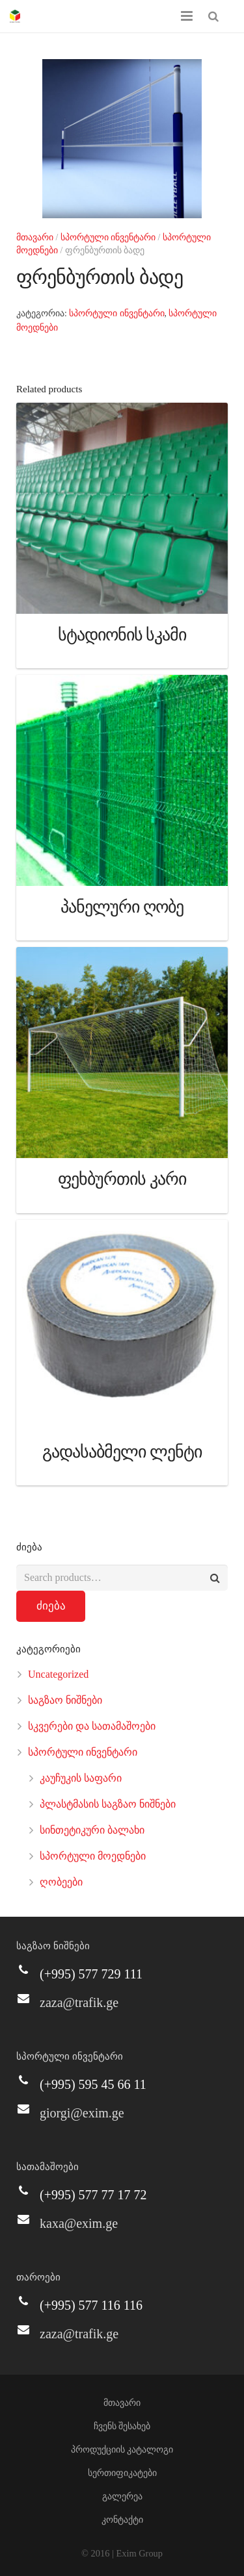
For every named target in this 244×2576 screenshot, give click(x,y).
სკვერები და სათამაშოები (92, 1726)
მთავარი (34, 237)
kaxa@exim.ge (79, 2223)
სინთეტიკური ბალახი (92, 1830)
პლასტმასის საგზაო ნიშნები (108, 1804)
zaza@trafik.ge (79, 2002)
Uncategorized (58, 1674)
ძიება (51, 1606)
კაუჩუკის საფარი (81, 1778)
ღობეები (61, 1882)
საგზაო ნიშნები (65, 1700)
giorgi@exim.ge (82, 2113)
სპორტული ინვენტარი (108, 237)
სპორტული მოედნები (93, 1856)
